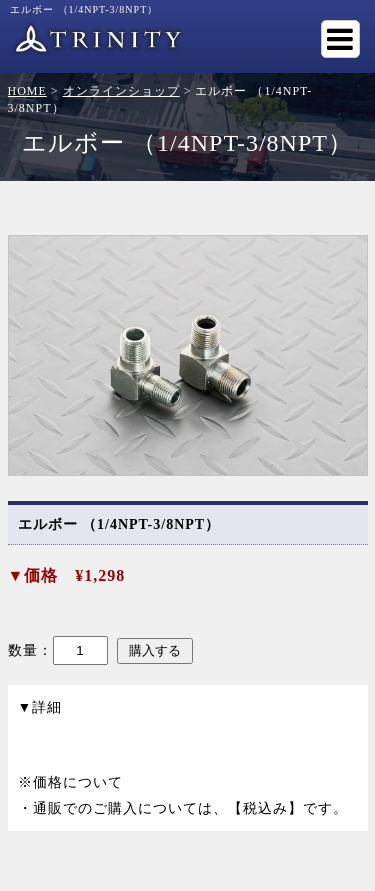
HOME (27, 91)
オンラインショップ (121, 91)
